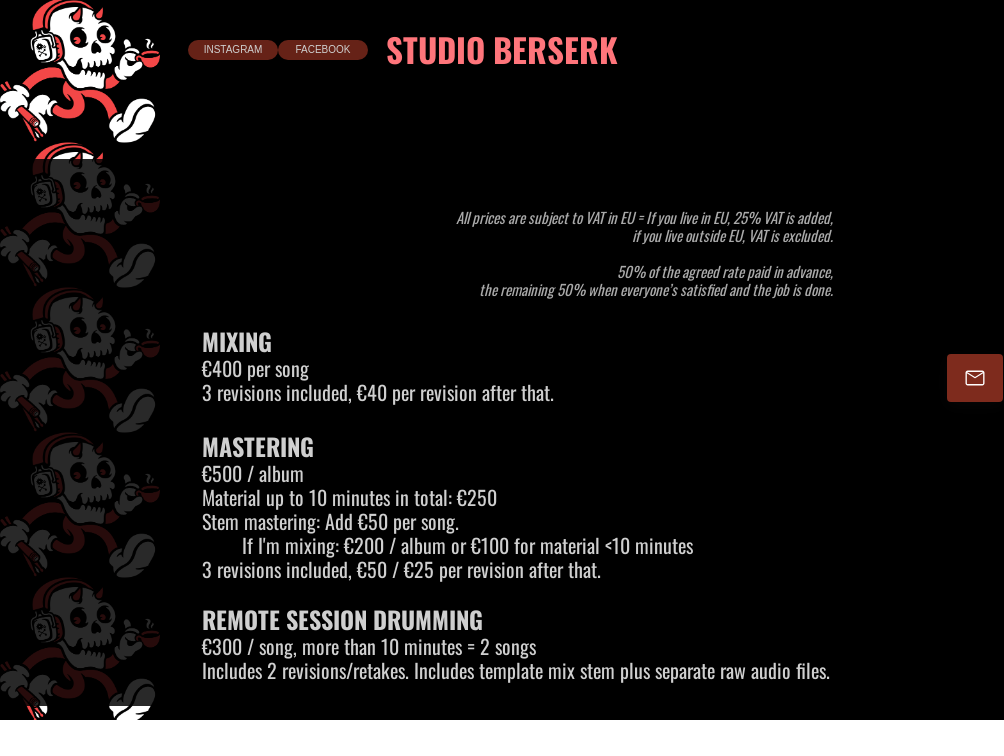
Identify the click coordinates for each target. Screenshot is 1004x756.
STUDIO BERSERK (502, 49)
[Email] (975, 378)
